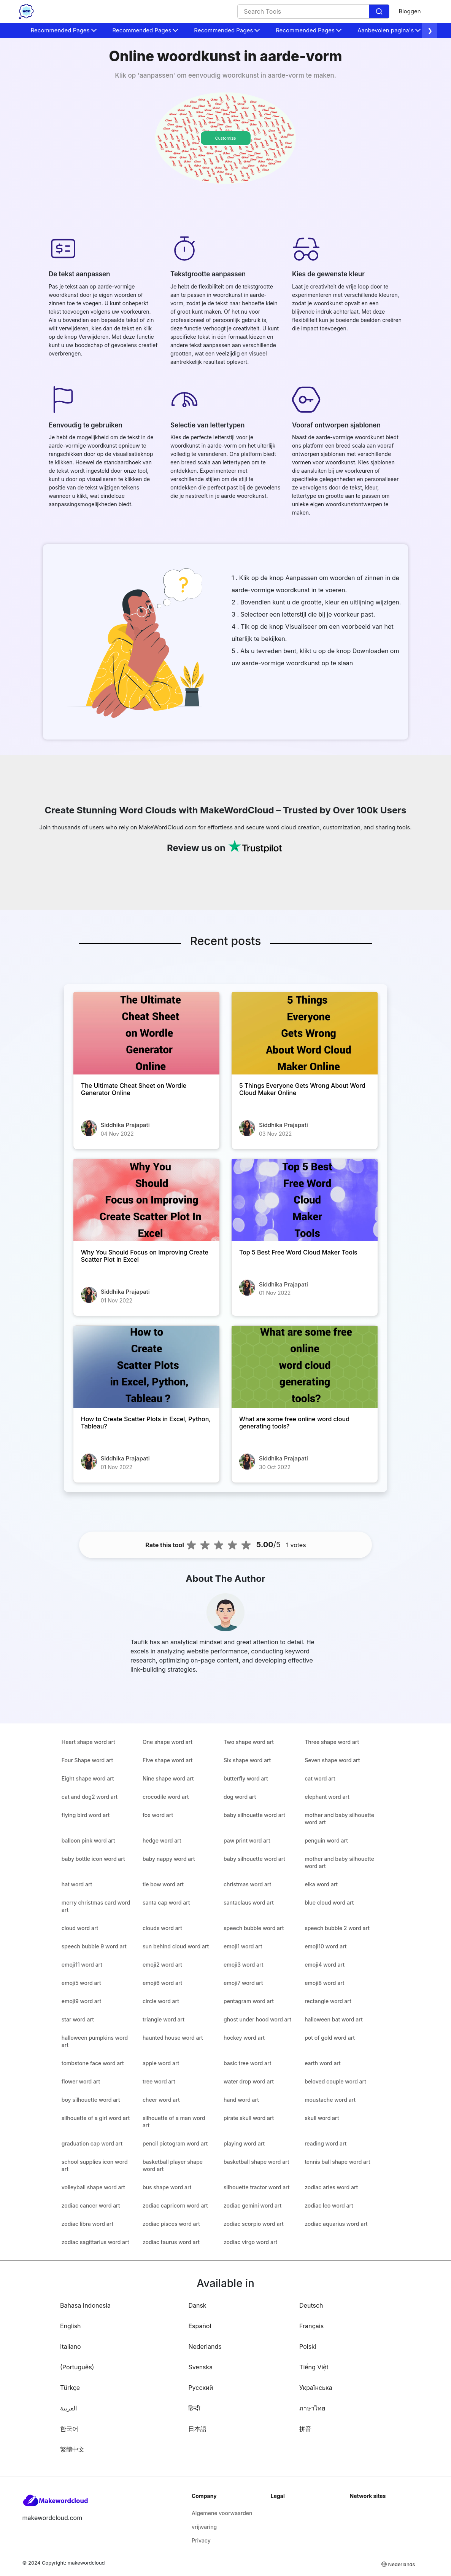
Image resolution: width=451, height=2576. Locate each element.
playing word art (244, 2143)
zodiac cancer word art (91, 2205)
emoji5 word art (81, 1983)
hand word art (241, 2099)
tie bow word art (163, 1884)
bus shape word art (167, 2187)
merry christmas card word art (96, 1906)
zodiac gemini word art (252, 2205)
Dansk (197, 2305)
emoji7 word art (243, 1983)
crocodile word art (166, 1796)
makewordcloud (86, 2563)
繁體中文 (72, 2449)
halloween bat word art (334, 2019)
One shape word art (167, 1742)
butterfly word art (246, 1778)
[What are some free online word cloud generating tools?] (305, 1367)
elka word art (321, 1884)
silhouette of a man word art (174, 2121)
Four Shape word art (87, 1760)
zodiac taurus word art (171, 2242)
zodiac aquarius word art (336, 2224)
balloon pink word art (88, 1840)
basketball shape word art (256, 2161)
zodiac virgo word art (250, 2242)
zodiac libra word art (87, 2224)
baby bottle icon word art (93, 1858)
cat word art (320, 1778)
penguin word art (326, 1840)
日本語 (197, 2429)
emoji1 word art (243, 1946)
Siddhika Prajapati (125, 1125)
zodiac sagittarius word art (95, 2242)
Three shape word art (332, 1742)
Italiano (70, 2346)
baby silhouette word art (254, 1815)
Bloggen (410, 11)
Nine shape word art (168, 1778)
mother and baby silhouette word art (339, 1818)
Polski (307, 2346)
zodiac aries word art (331, 2187)
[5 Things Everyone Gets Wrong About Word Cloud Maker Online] (305, 1033)
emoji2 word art (162, 1964)
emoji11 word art (82, 1964)
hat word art (77, 1884)
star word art (78, 2019)
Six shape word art (247, 1760)
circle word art (161, 2001)
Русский (200, 2387)
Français (311, 2326)
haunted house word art (173, 2037)
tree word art (159, 2081)
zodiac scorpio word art (254, 2224)
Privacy (201, 2540)
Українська (315, 2387)
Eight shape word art (88, 1778)
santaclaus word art (249, 1902)
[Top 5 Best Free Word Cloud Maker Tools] (305, 1200)
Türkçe (70, 2387)
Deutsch (311, 2305)
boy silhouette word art (91, 2099)
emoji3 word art (243, 1964)
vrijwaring (204, 2526)
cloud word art (80, 1928)
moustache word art (330, 2099)
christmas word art (247, 1884)
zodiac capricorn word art (175, 2205)
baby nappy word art (169, 1858)
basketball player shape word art (173, 2165)
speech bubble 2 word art (337, 1928)
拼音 (305, 2429)
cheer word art (161, 2099)
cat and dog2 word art (90, 1796)
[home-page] (26, 11)
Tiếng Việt (314, 2367)
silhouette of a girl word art (96, 2118)
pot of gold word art (330, 2037)
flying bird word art (86, 1815)
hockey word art (244, 2037)
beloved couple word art (335, 2081)
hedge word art (162, 1840)
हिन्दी (194, 2408)
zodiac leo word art (329, 2205)
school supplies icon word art (95, 2165)
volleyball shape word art (93, 2187)
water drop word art (249, 2081)
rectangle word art (328, 2001)
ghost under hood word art (257, 2019)
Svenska (200, 2367)
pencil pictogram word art (175, 2143)
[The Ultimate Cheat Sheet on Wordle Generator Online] (146, 1033)
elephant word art (327, 1796)
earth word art (323, 2063)
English (70, 2326)
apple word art (161, 2063)
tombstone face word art (93, 2063)
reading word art (325, 2143)
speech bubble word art (254, 1928)
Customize (225, 138)
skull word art (322, 2118)
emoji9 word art (81, 2001)
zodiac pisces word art (171, 2224)
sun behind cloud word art (176, 1946)
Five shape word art (168, 1760)
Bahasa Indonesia (85, 2305)
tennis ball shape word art (337, 2161)
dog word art (240, 1796)
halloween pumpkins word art (95, 2041)
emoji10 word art (325, 1946)
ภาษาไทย (312, 2408)
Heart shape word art (88, 1742)
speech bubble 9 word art (94, 1946)
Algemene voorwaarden (222, 2513)
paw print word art (247, 1840)
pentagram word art (249, 2001)
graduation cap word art (92, 2143)
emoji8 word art (324, 1983)
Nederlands (204, 2346)
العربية (68, 2408)
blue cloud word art (329, 1902)
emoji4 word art (325, 1964)
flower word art (81, 2081)
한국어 (69, 2429)
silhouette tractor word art (257, 2187)
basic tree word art (247, 2063)
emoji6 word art (162, 1983)
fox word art (158, 1815)
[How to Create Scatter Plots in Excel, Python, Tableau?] (146, 1367)
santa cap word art (166, 1902)
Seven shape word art (332, 1760)
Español (199, 2326)
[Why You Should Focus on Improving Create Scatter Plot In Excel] (146, 1200)
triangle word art (163, 2019)
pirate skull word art (249, 2118)
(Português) (77, 2367)
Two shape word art (249, 1742)
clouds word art (162, 1928)
